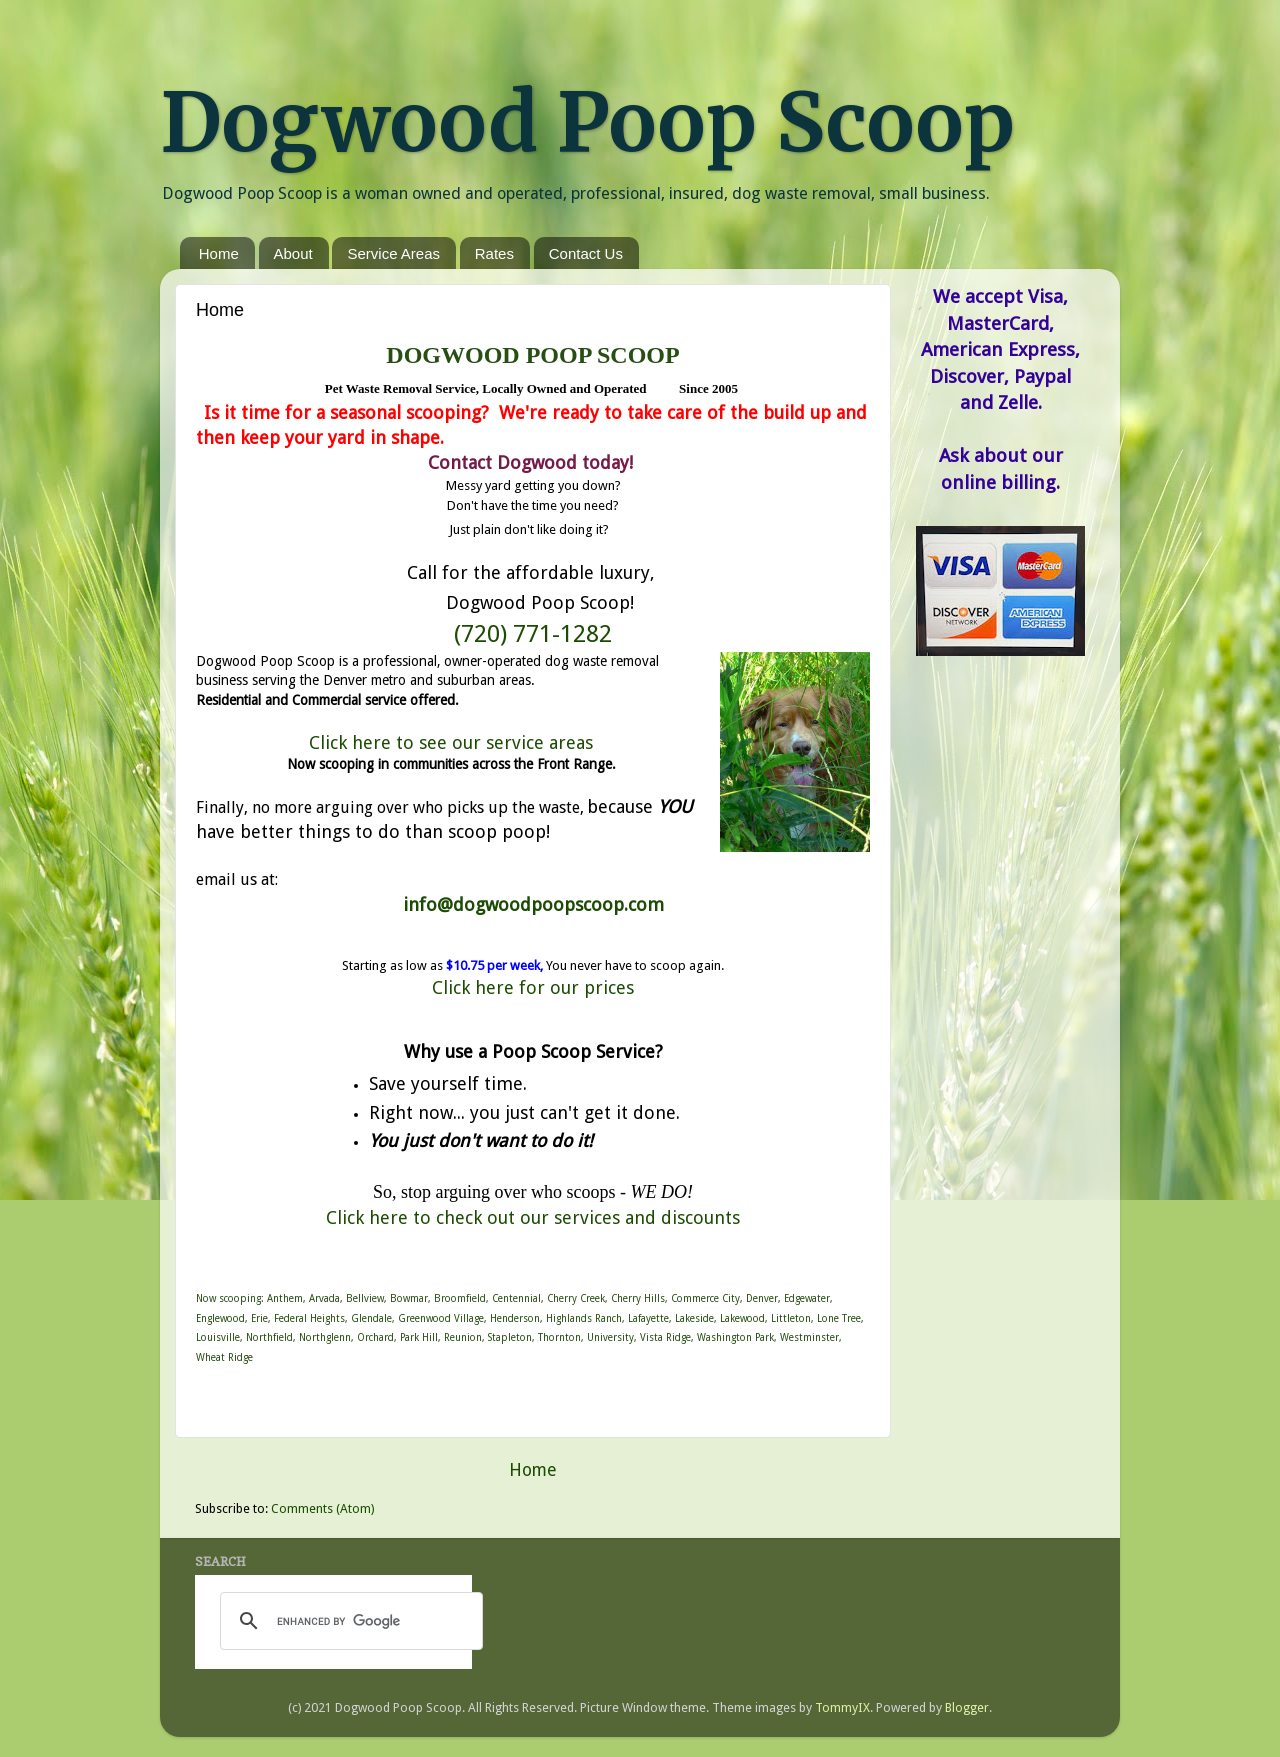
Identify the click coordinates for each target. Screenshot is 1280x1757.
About (293, 253)
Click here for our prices (533, 987)
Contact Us (586, 253)
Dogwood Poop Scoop (587, 122)
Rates (494, 253)
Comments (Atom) (322, 1508)
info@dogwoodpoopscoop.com (533, 904)
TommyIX (842, 1707)
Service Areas (393, 253)
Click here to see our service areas (451, 742)
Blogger (967, 1707)
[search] (348, 1621)
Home (219, 253)
